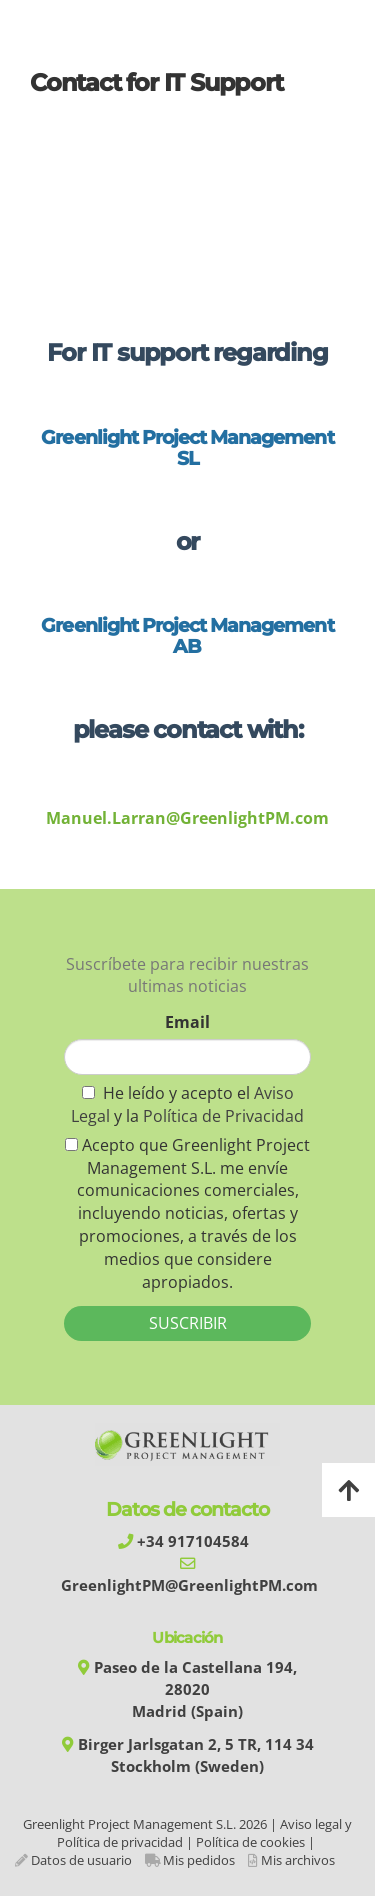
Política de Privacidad (223, 1116)
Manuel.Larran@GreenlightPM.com (187, 818)
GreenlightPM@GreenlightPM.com (189, 1585)
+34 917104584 (193, 1541)
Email (187, 1022)
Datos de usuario (81, 1860)
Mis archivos (298, 1860)
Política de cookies (250, 1842)
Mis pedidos (199, 1860)
